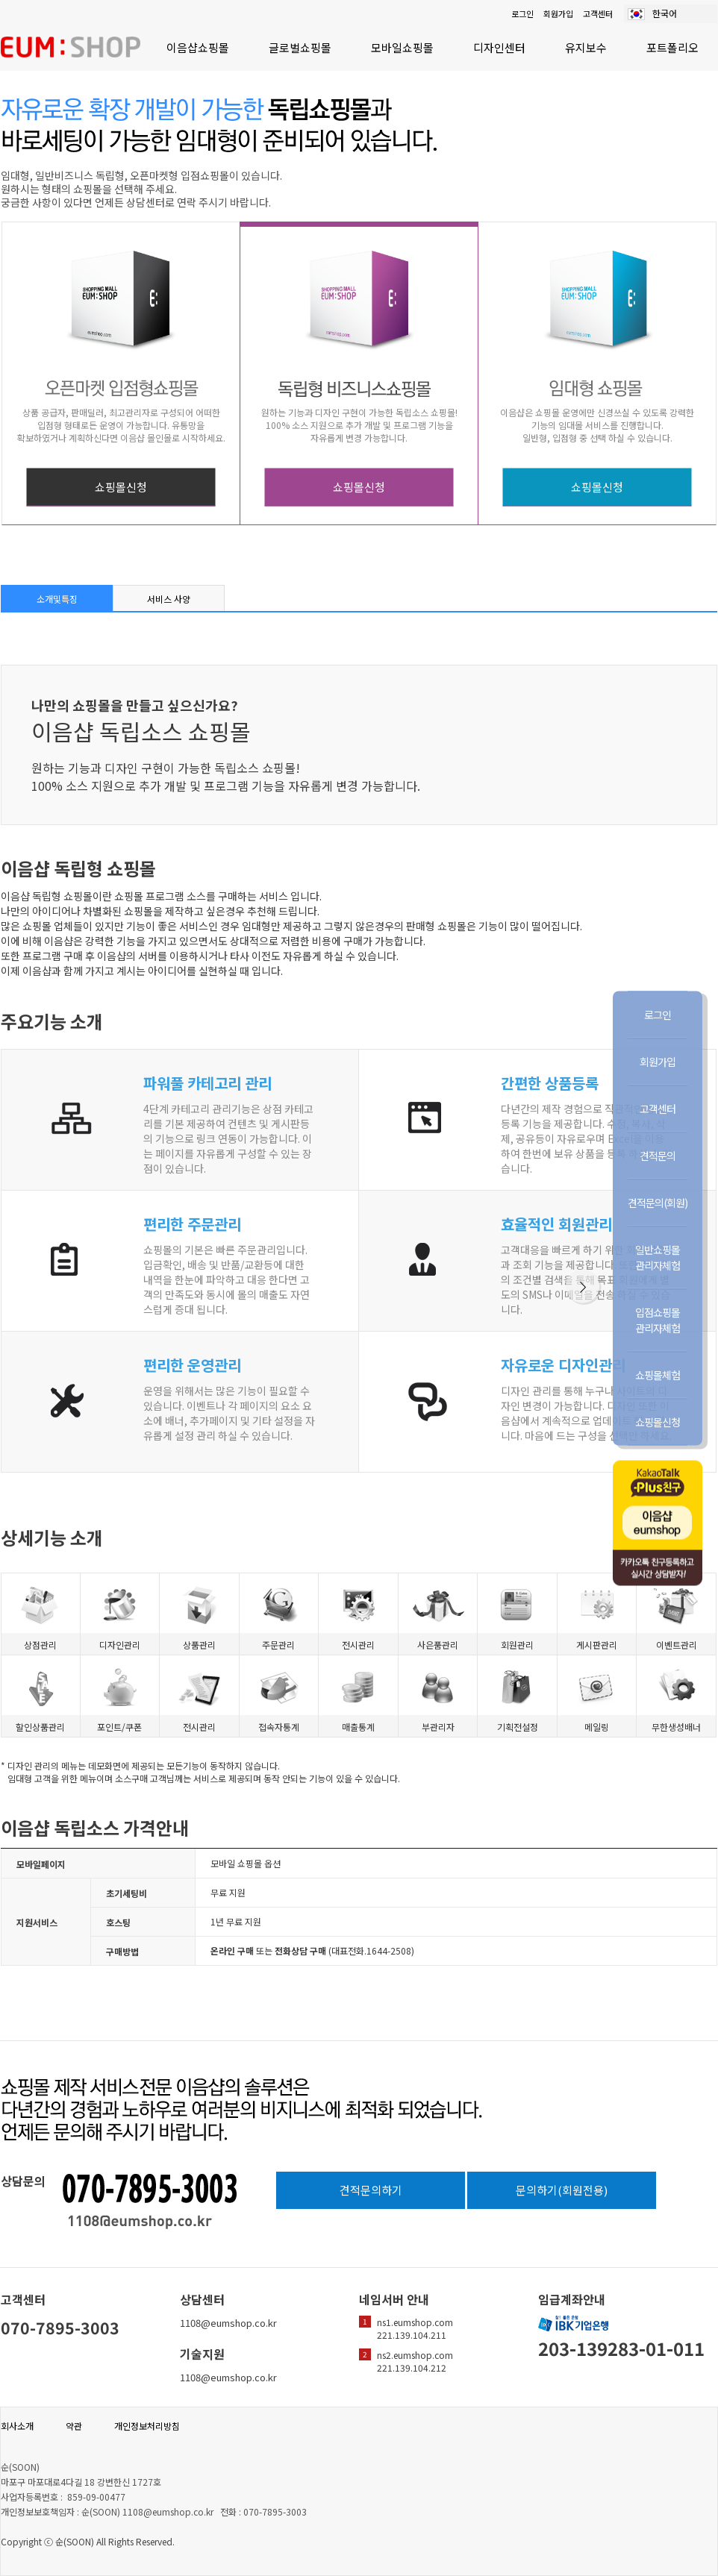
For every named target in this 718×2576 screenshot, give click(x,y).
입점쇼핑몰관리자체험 (657, 1319)
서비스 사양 (168, 598)
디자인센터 (499, 47)
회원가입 (558, 13)
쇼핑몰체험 (657, 1374)
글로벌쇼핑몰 (300, 47)
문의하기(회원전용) (562, 2190)
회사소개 (17, 2425)
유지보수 (586, 47)
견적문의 (657, 1154)
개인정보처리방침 (147, 2425)
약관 (74, 2425)
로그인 (522, 13)
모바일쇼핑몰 (402, 47)
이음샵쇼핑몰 (197, 47)
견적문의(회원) (657, 1201)
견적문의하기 (371, 2190)
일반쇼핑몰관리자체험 (657, 1256)
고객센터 (598, 13)
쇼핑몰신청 (121, 487)
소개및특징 (57, 598)
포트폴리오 (672, 47)
